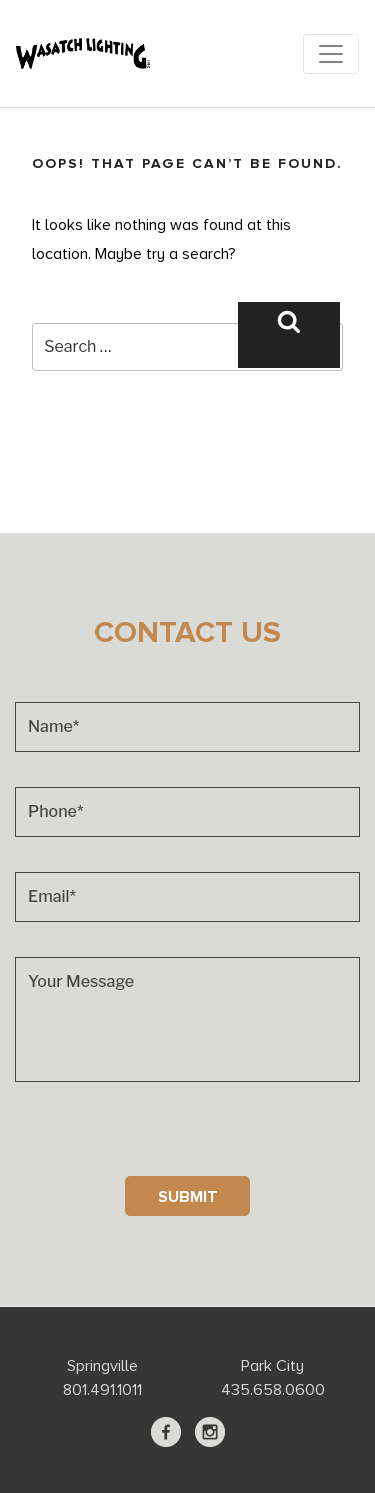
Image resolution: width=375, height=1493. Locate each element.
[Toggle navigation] (331, 54)
